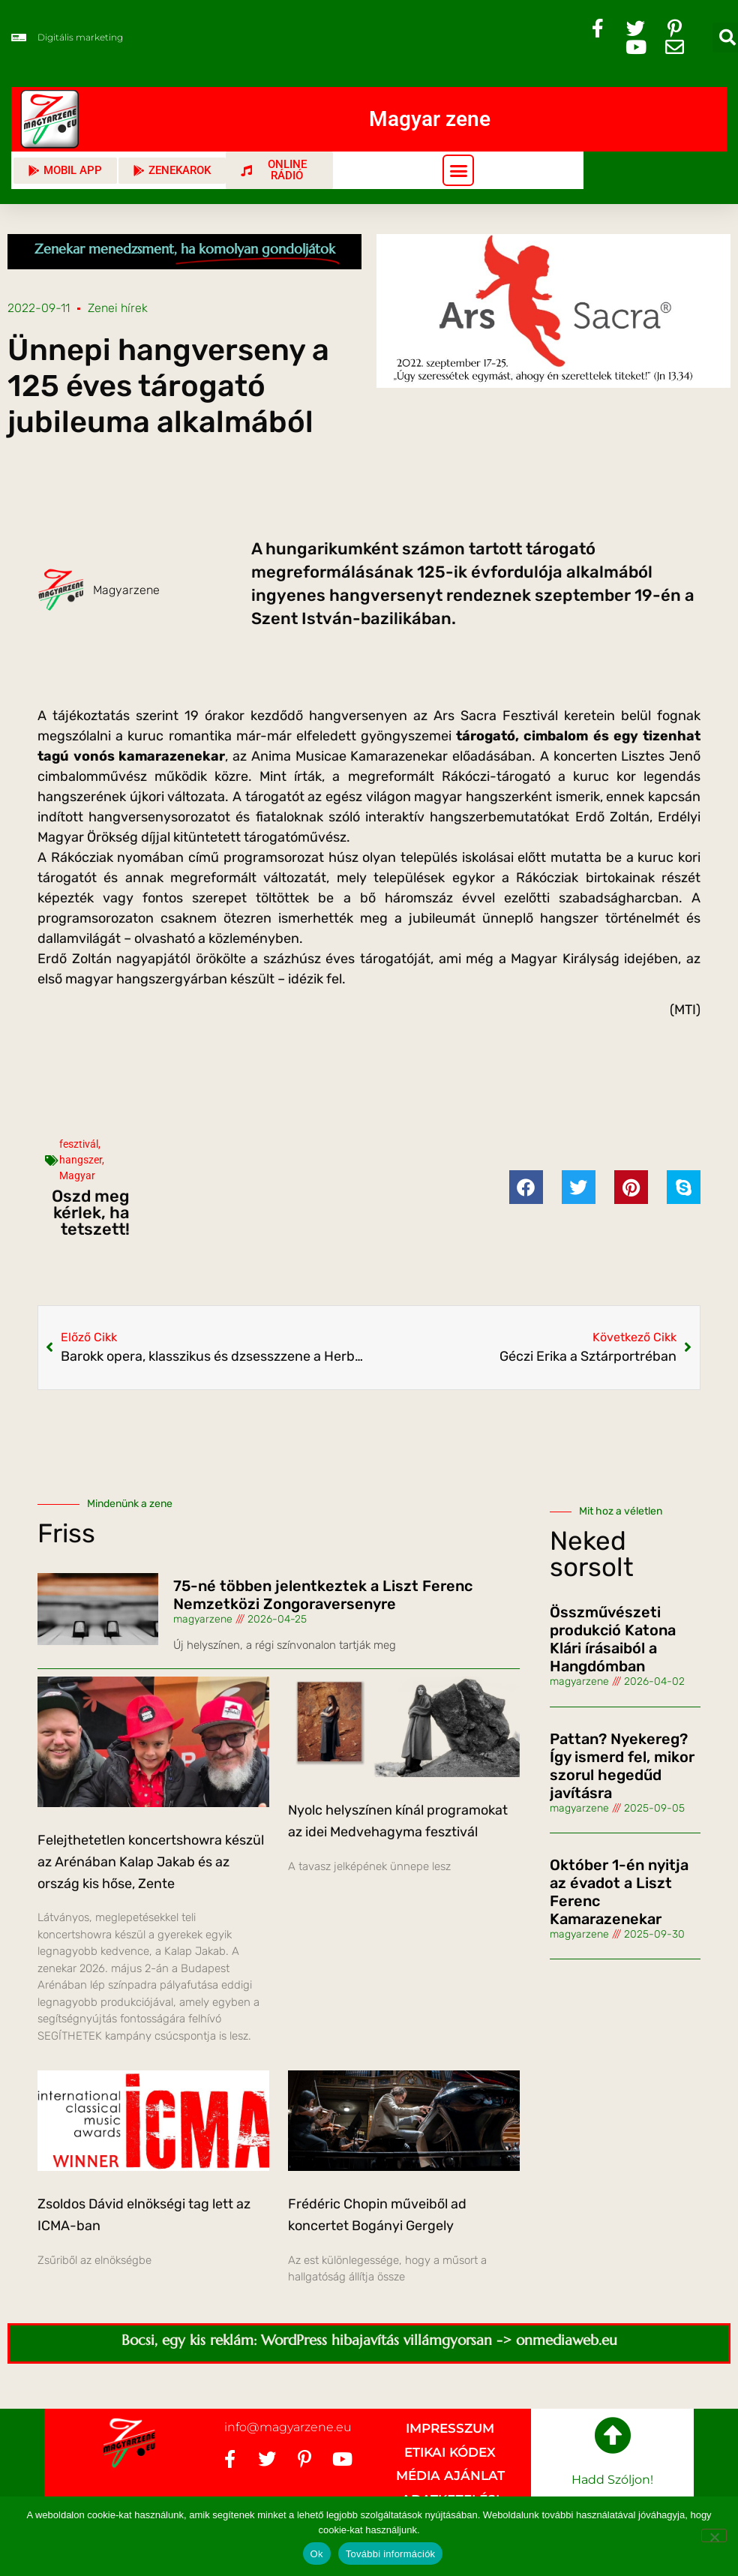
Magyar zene (429, 119)
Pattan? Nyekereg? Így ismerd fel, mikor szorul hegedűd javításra (622, 1766)
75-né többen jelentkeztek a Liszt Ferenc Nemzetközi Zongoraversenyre (322, 1595)
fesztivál (78, 1144)
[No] (714, 2535)
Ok (316, 2553)
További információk (391, 2553)
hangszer (80, 1160)
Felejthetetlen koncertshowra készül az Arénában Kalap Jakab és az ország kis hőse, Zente (151, 1862)
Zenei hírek (118, 308)
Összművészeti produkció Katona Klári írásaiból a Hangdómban (613, 1639)
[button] (458, 170)
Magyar (77, 1175)
